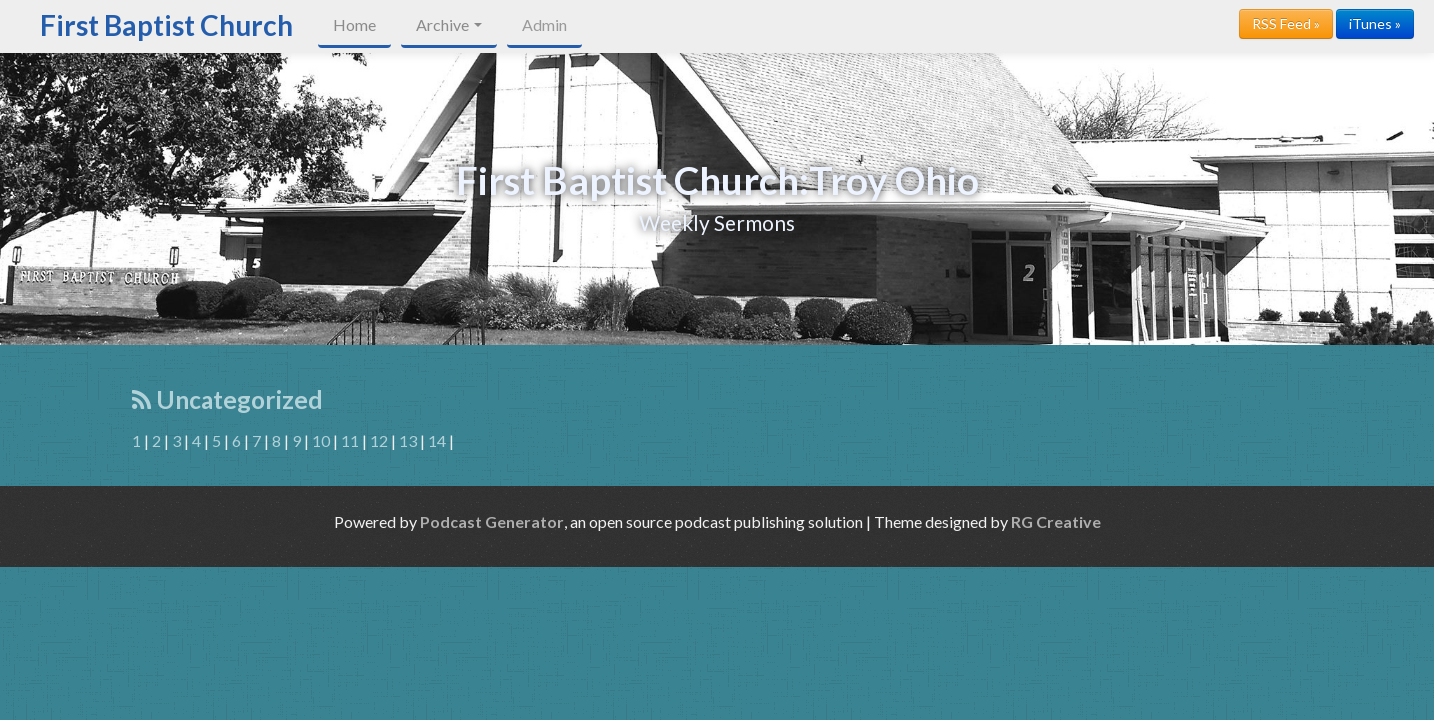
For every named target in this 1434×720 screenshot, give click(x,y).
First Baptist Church (166, 25)
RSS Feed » (1286, 23)
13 (408, 440)
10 (321, 440)
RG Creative (1056, 521)
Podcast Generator (492, 521)
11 (350, 440)
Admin (544, 24)
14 (437, 440)
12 (379, 440)
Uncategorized (227, 399)
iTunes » (1375, 23)
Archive (449, 24)
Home (354, 24)
